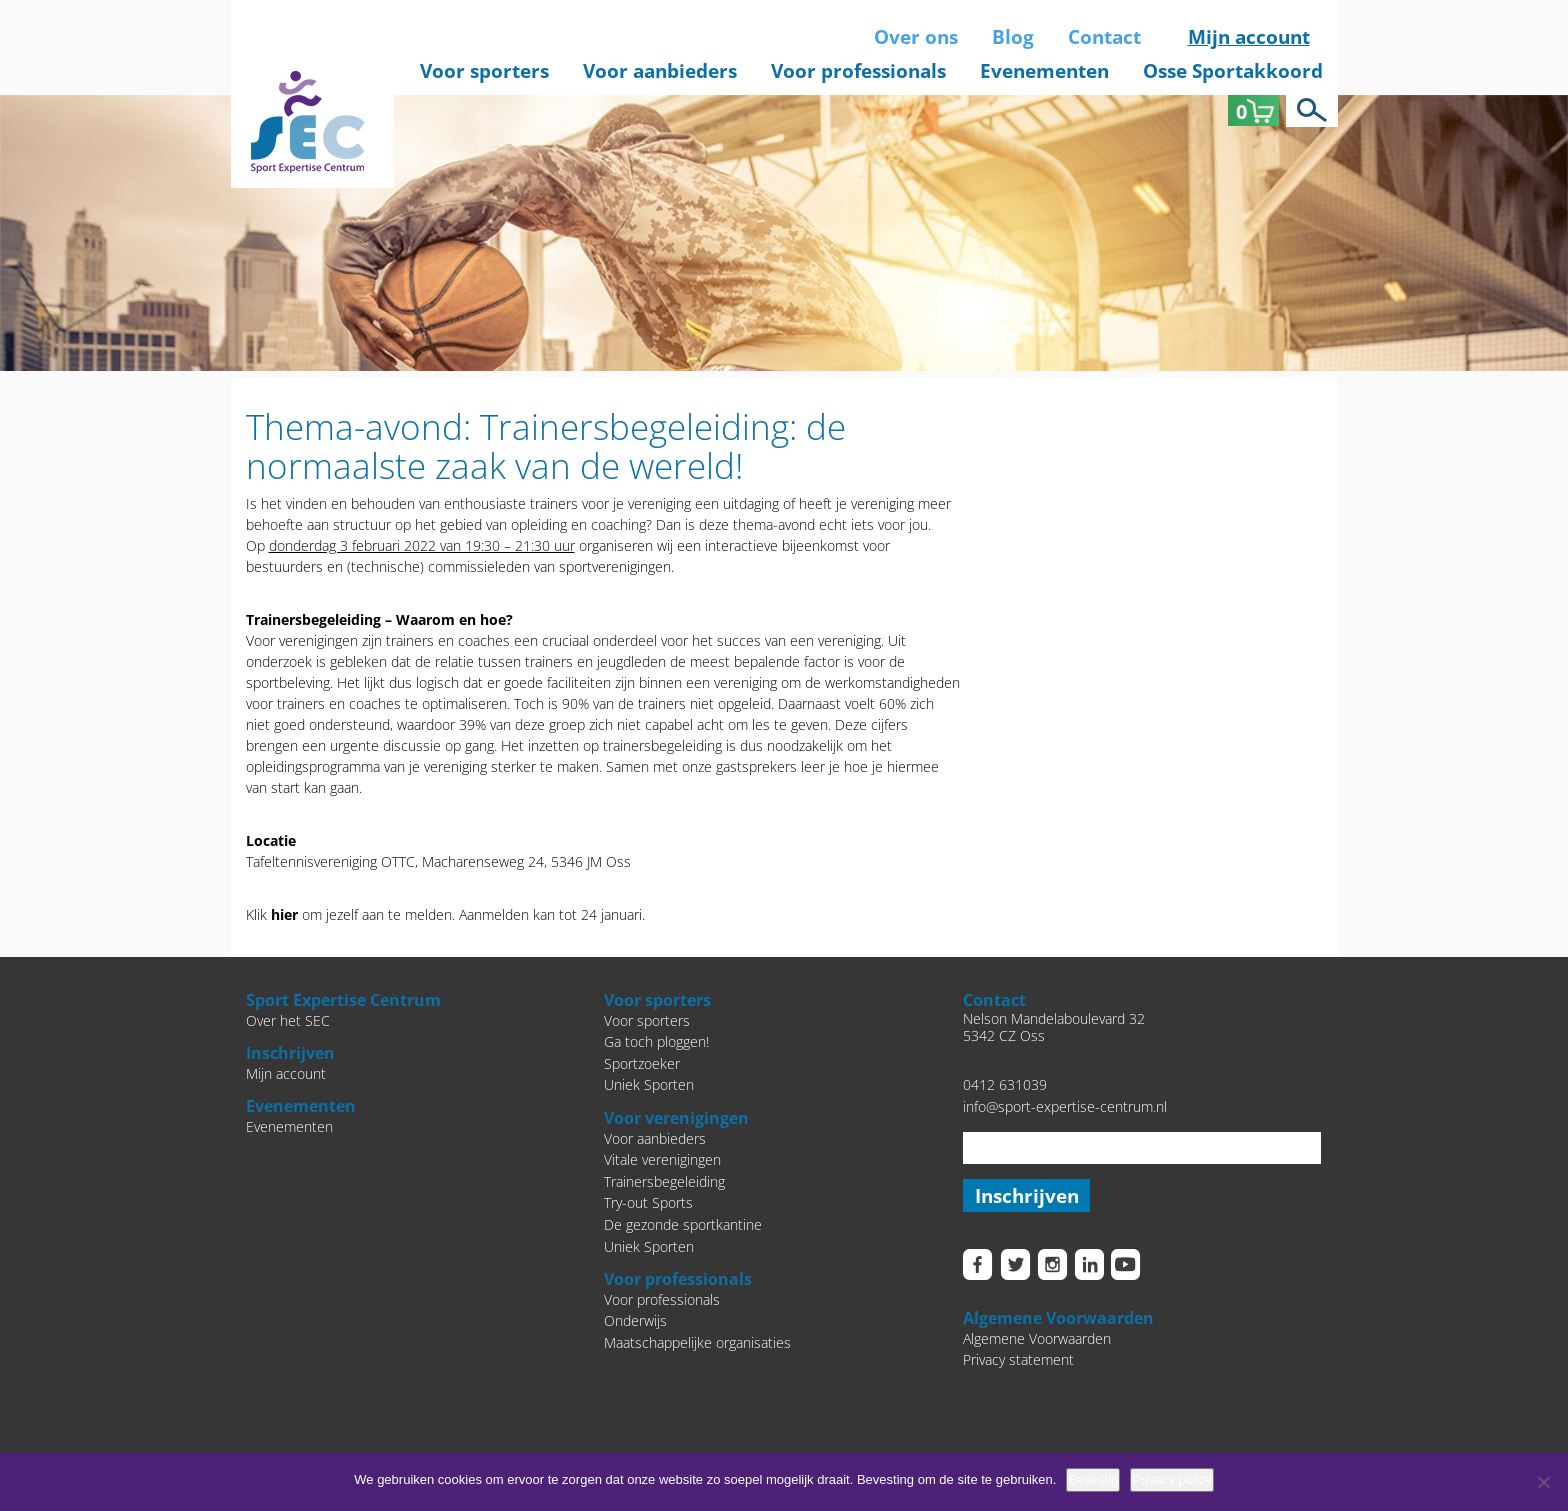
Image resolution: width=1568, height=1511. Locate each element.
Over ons (916, 37)
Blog (1013, 37)
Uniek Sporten (649, 1084)
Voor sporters (484, 71)
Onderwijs (635, 1320)
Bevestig (1093, 1479)
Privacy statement (1018, 1361)
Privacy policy (1171, 1479)
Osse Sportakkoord (1233, 71)
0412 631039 (1005, 1084)
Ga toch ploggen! (656, 1041)
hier (284, 914)
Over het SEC (288, 1020)
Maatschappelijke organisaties (697, 1342)
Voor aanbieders (660, 71)
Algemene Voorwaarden (1037, 1339)
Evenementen (1044, 71)
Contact (1104, 37)
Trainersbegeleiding (664, 1181)
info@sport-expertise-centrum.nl (1065, 1106)
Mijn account (1249, 37)
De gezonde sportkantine (683, 1224)
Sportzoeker (642, 1063)
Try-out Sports (648, 1202)
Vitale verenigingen (662, 1159)
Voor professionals (858, 71)
